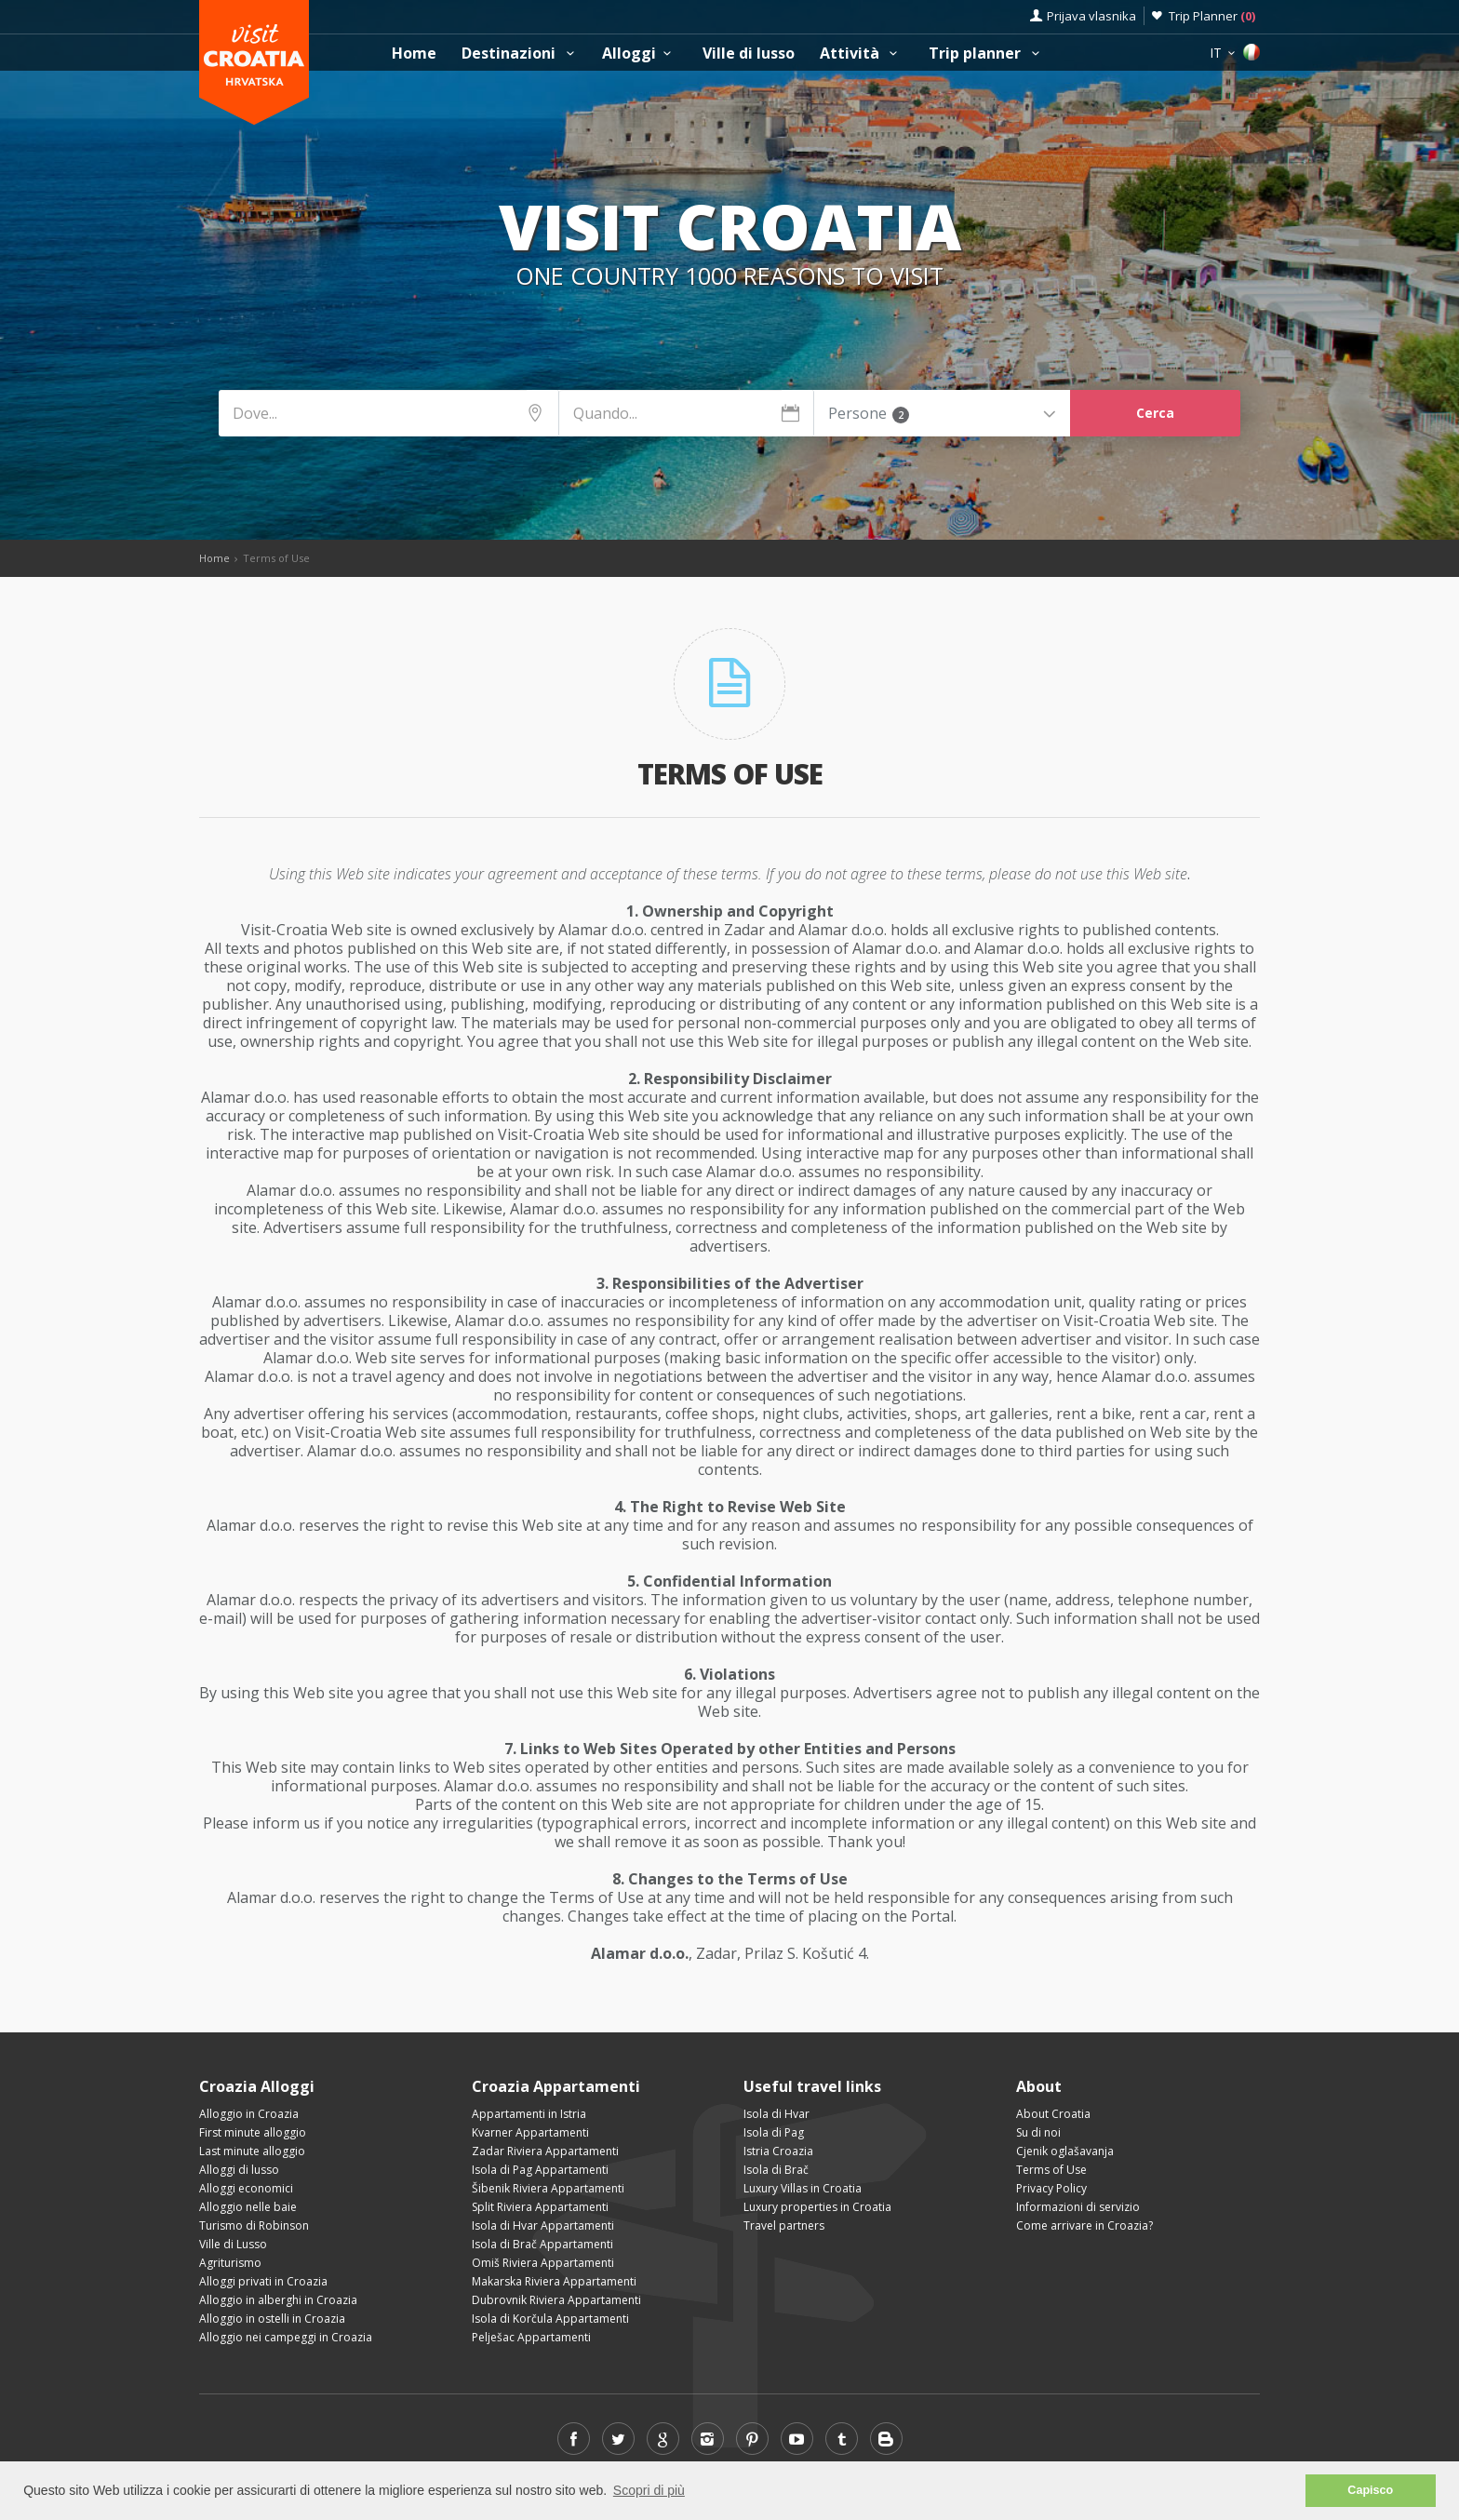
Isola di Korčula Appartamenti (550, 2318)
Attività (862, 53)
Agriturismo (230, 2263)
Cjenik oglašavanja (1065, 2151)
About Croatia (1053, 2114)
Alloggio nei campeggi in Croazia (285, 2337)
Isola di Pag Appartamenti (540, 2170)
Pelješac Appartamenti (531, 2337)
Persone (868, 413)
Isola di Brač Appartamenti (542, 2244)
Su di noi (1038, 2132)
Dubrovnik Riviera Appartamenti (556, 2300)
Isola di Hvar (776, 2114)
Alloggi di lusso (239, 2170)
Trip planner (987, 53)
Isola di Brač (776, 2170)
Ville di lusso (749, 53)
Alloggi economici (246, 2188)
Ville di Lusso (233, 2244)
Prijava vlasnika (1091, 15)
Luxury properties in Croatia (817, 2207)
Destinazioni (521, 53)
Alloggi (639, 53)
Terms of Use (1051, 2170)
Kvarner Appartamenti (530, 2132)
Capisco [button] (1370, 2490)
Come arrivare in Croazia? (1084, 2225)
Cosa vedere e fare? (815, 330)
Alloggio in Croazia (249, 2114)
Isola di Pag (773, 2132)
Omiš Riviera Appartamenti (543, 2263)
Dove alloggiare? (639, 330)
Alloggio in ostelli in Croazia (272, 2318)
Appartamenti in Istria (529, 2114)
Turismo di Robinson (254, 2225)
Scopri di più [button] (649, 2490)
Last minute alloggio (252, 2151)
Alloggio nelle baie (248, 2207)
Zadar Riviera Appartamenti (545, 2151)
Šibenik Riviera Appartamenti (548, 2188)
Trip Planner (1212, 15)
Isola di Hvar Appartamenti (543, 2225)
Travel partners (783, 2225)
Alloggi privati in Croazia (263, 2281)
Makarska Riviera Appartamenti (554, 2281)
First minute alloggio (252, 2132)
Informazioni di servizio (1078, 2207)
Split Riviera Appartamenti (540, 2207)
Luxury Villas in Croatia (802, 2188)
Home (414, 53)
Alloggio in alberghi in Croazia (278, 2300)
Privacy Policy (1051, 2188)
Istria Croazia (778, 2151)
